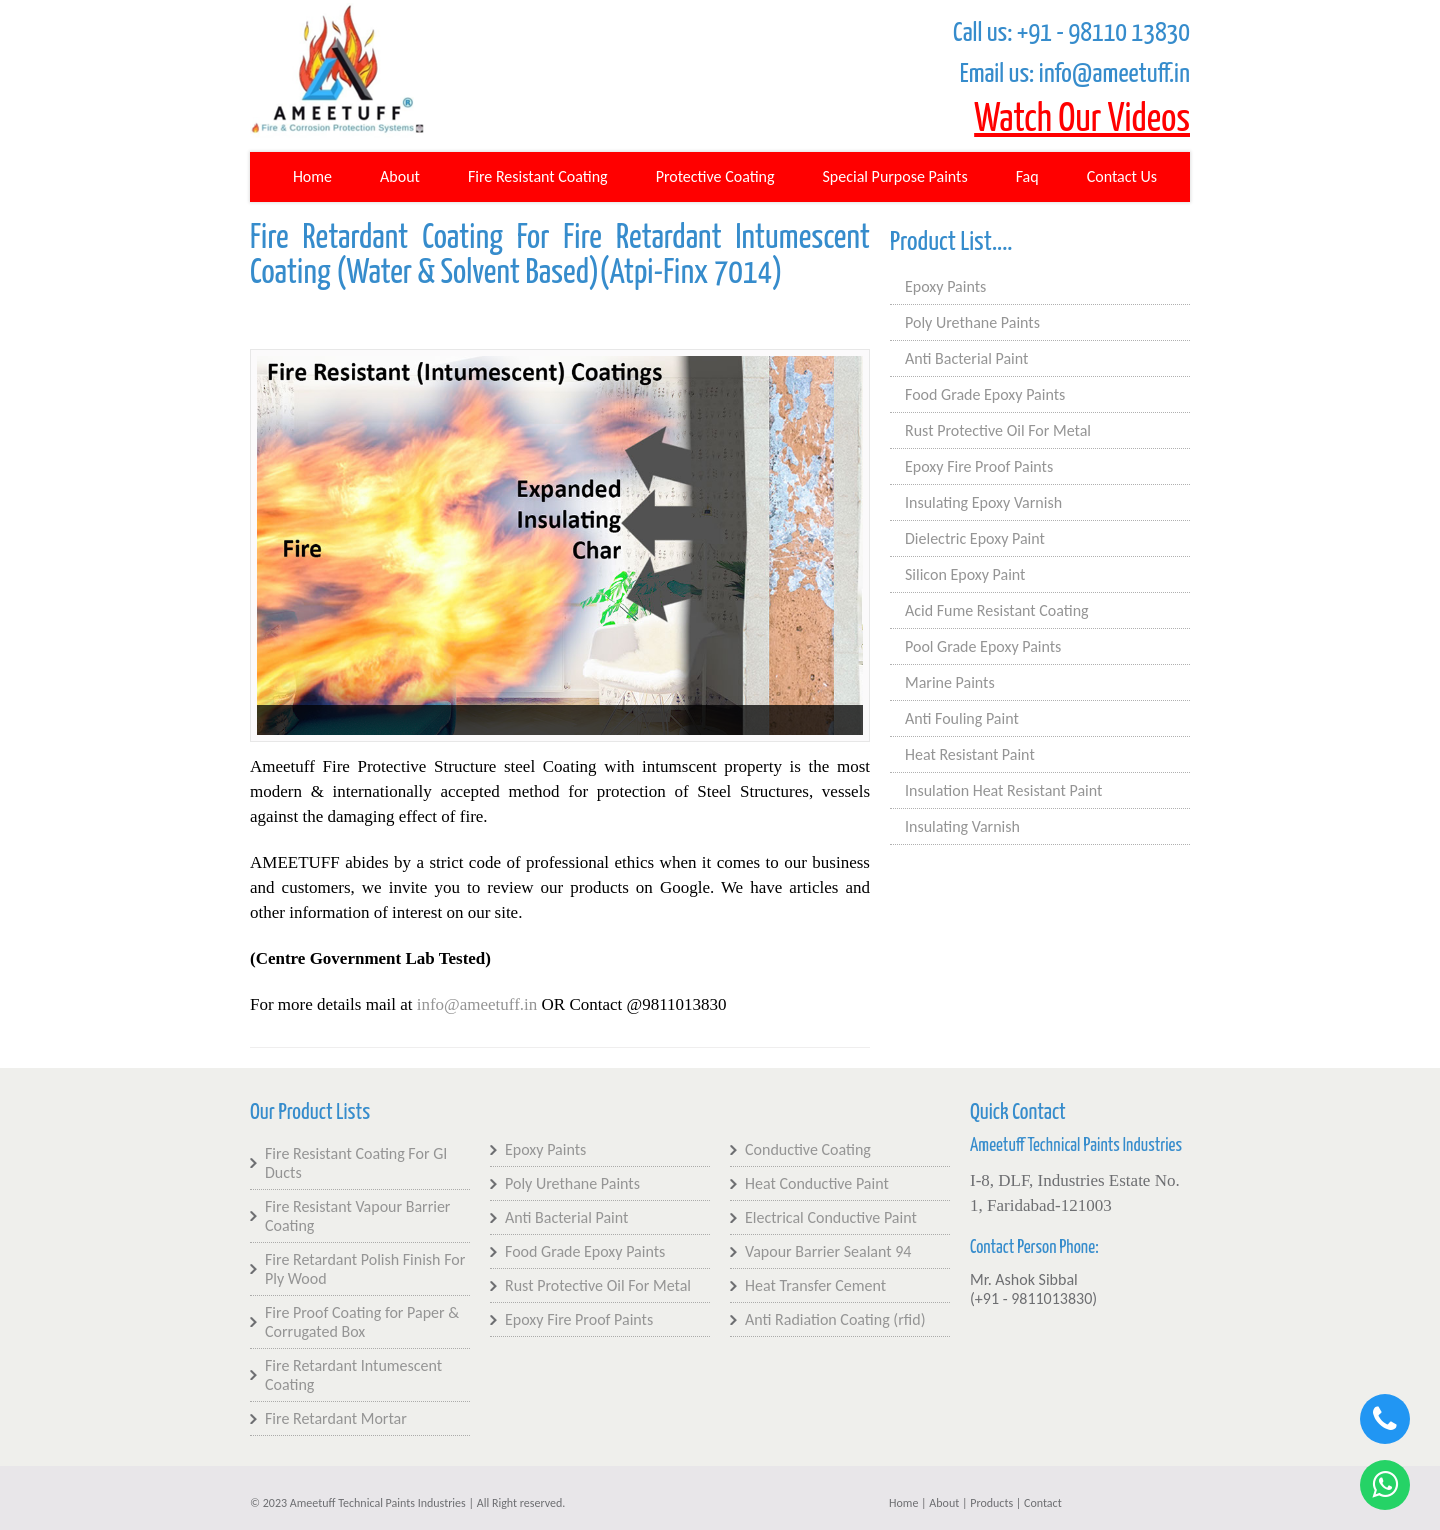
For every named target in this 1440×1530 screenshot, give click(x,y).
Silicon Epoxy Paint (965, 574)
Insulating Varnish (962, 826)
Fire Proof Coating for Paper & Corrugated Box (362, 1322)
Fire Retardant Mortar (336, 1418)
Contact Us (1122, 176)
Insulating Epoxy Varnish (983, 502)
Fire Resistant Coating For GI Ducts (356, 1163)
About (400, 176)
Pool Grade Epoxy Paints (983, 646)
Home (312, 176)
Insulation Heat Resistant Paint (1003, 790)
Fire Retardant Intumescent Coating (353, 1375)
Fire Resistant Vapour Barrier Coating (357, 1216)
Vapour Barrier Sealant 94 (828, 1251)
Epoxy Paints (945, 286)
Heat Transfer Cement (815, 1285)
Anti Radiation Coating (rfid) (835, 1319)
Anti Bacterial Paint (966, 358)
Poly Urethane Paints (972, 322)
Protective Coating (715, 176)
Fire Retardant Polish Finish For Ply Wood (365, 1269)
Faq (1027, 176)
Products (991, 1503)
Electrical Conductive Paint (831, 1217)
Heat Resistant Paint (970, 754)
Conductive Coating (808, 1149)
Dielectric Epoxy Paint (975, 538)
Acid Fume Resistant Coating (997, 610)
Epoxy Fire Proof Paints (979, 466)
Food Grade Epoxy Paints (985, 394)
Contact (1043, 1503)
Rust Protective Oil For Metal (998, 430)
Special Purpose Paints (895, 176)
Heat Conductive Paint (817, 1183)
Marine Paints (950, 682)
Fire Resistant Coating (538, 176)
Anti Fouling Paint (962, 718)
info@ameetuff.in (477, 1004)
